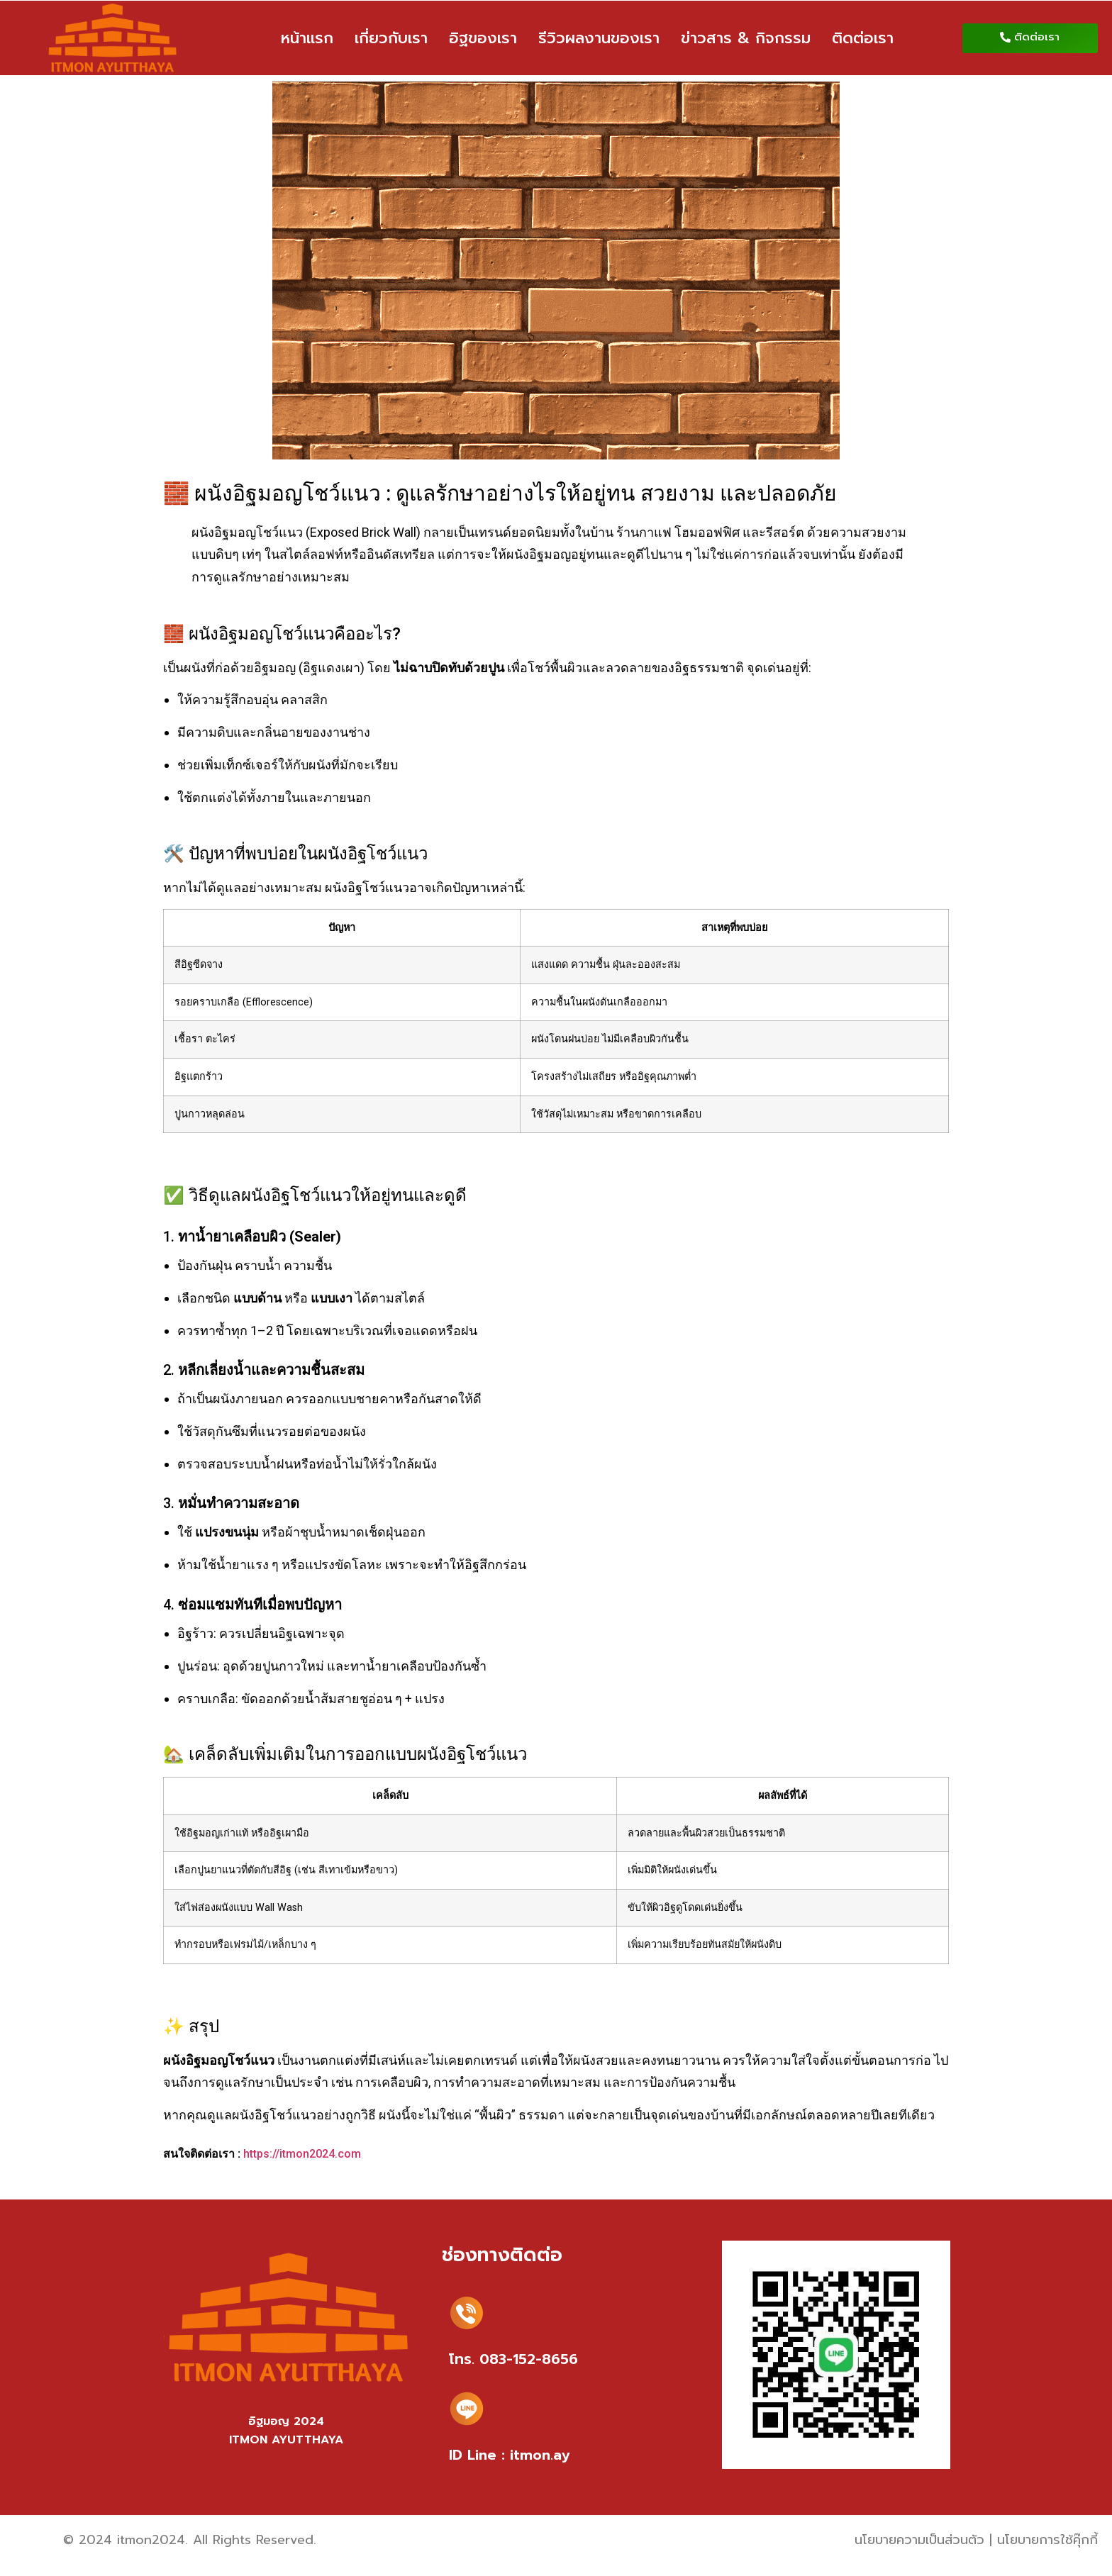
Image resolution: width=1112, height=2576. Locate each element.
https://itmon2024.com (302, 2153)
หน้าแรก (307, 38)
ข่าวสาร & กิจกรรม (746, 38)
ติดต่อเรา (863, 38)
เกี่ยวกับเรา (391, 38)
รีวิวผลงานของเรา (599, 38)
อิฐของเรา (483, 38)
